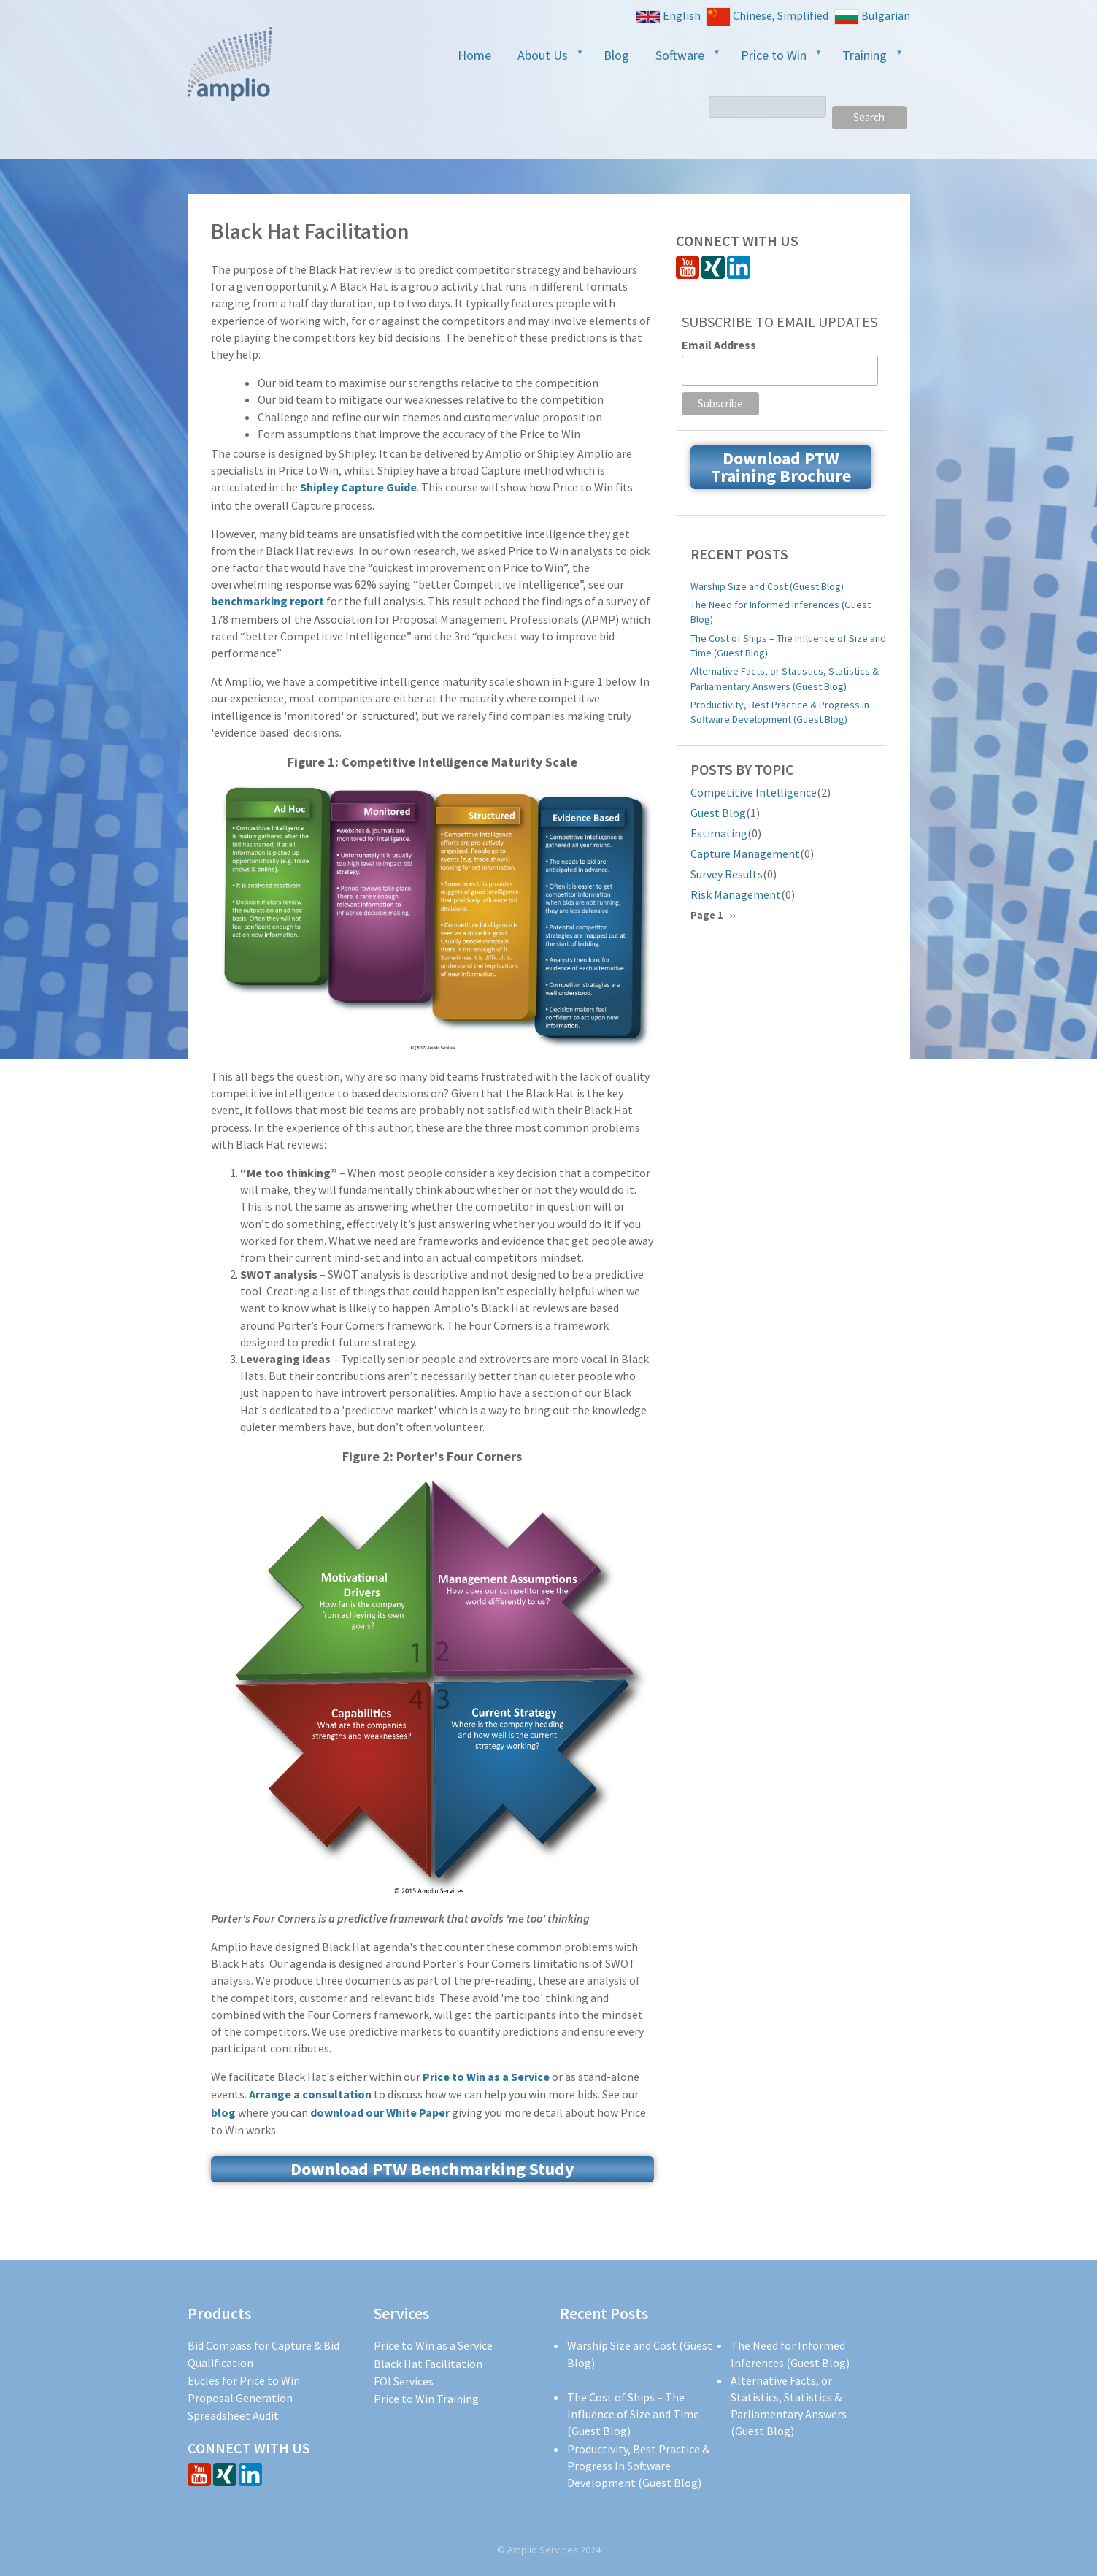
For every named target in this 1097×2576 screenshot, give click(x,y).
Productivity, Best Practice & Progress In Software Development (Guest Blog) (779, 712)
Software (682, 59)
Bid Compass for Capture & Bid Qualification (263, 2353)
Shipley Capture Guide (358, 487)
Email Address (719, 344)
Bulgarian (872, 16)
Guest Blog (718, 812)
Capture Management (745, 853)
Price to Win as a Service (486, 2076)
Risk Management (735, 894)
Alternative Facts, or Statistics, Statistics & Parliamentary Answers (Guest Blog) (784, 678)
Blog (616, 55)
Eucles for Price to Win (244, 2380)
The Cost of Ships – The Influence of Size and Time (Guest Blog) (788, 645)
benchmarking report (267, 601)
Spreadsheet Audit (233, 2415)
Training (866, 59)
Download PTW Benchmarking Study (432, 2169)
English (668, 15)
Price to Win (776, 59)
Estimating (718, 833)
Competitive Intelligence (753, 792)
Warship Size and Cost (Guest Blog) (767, 586)
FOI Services (404, 2381)
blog (223, 2112)
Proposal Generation (240, 2398)
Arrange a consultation (310, 2094)
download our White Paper (380, 2112)
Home (474, 55)
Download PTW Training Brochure (781, 467)
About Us (544, 59)
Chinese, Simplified (767, 16)
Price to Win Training (426, 2398)
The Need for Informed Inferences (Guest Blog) (780, 612)
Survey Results (726, 874)
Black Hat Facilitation (428, 2363)
